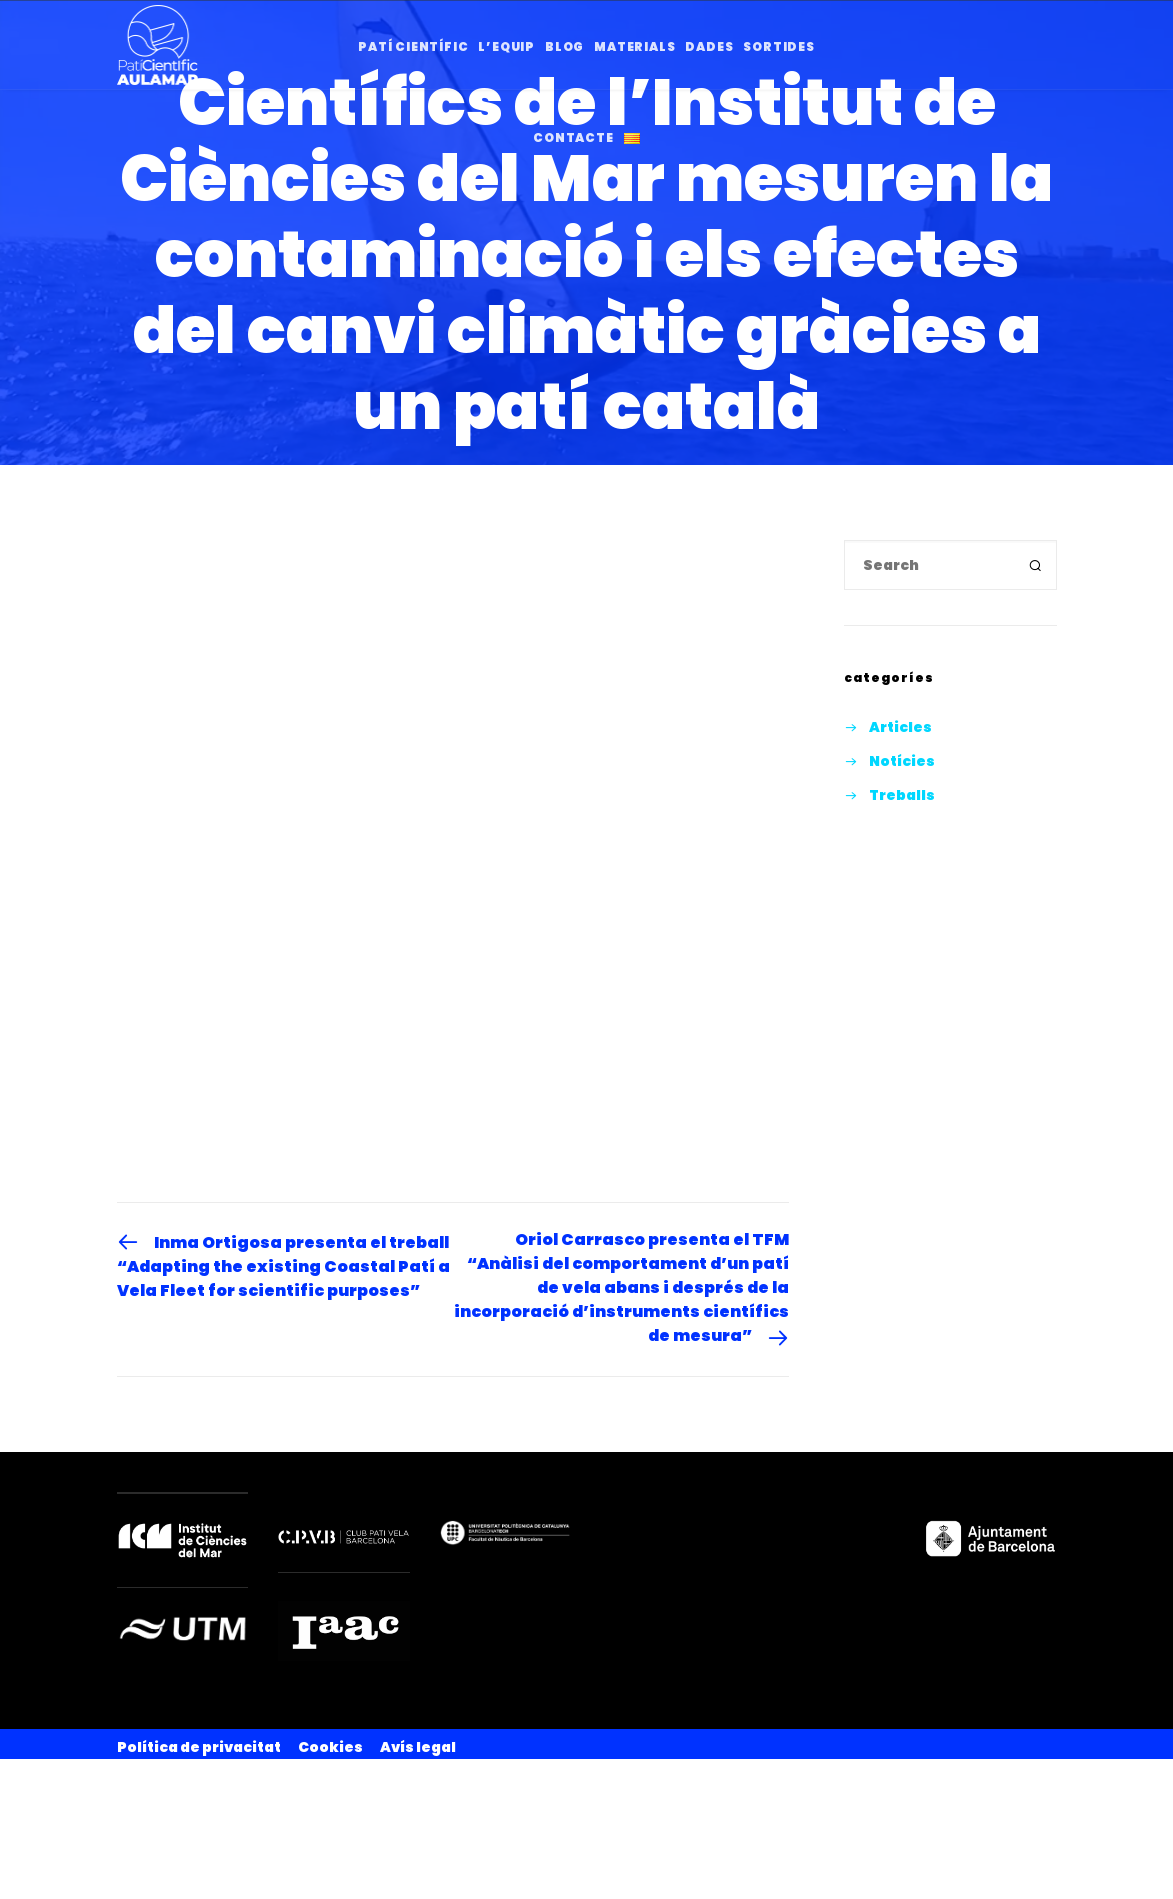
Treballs (902, 795)
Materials (634, 46)
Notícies (902, 761)
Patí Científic (413, 46)
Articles (900, 727)
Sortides (778, 46)
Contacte (573, 137)
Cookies (330, 1747)
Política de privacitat (199, 1747)
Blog (564, 46)
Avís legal (418, 1747)
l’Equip (506, 46)
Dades (709, 46)
